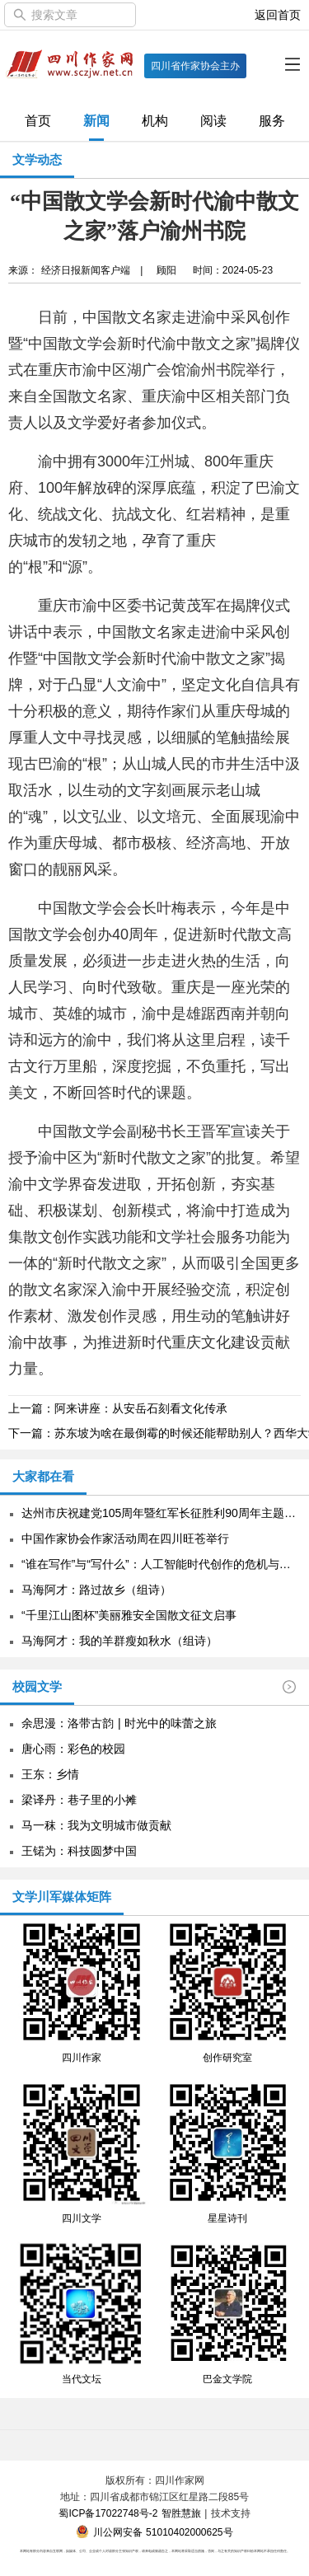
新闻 (96, 121)
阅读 (213, 121)
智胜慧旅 (181, 2513)
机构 (155, 121)
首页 (38, 121)
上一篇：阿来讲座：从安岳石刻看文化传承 (117, 1408)
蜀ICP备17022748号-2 (108, 2513)
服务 (272, 121)
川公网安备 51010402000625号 (154, 2532)
